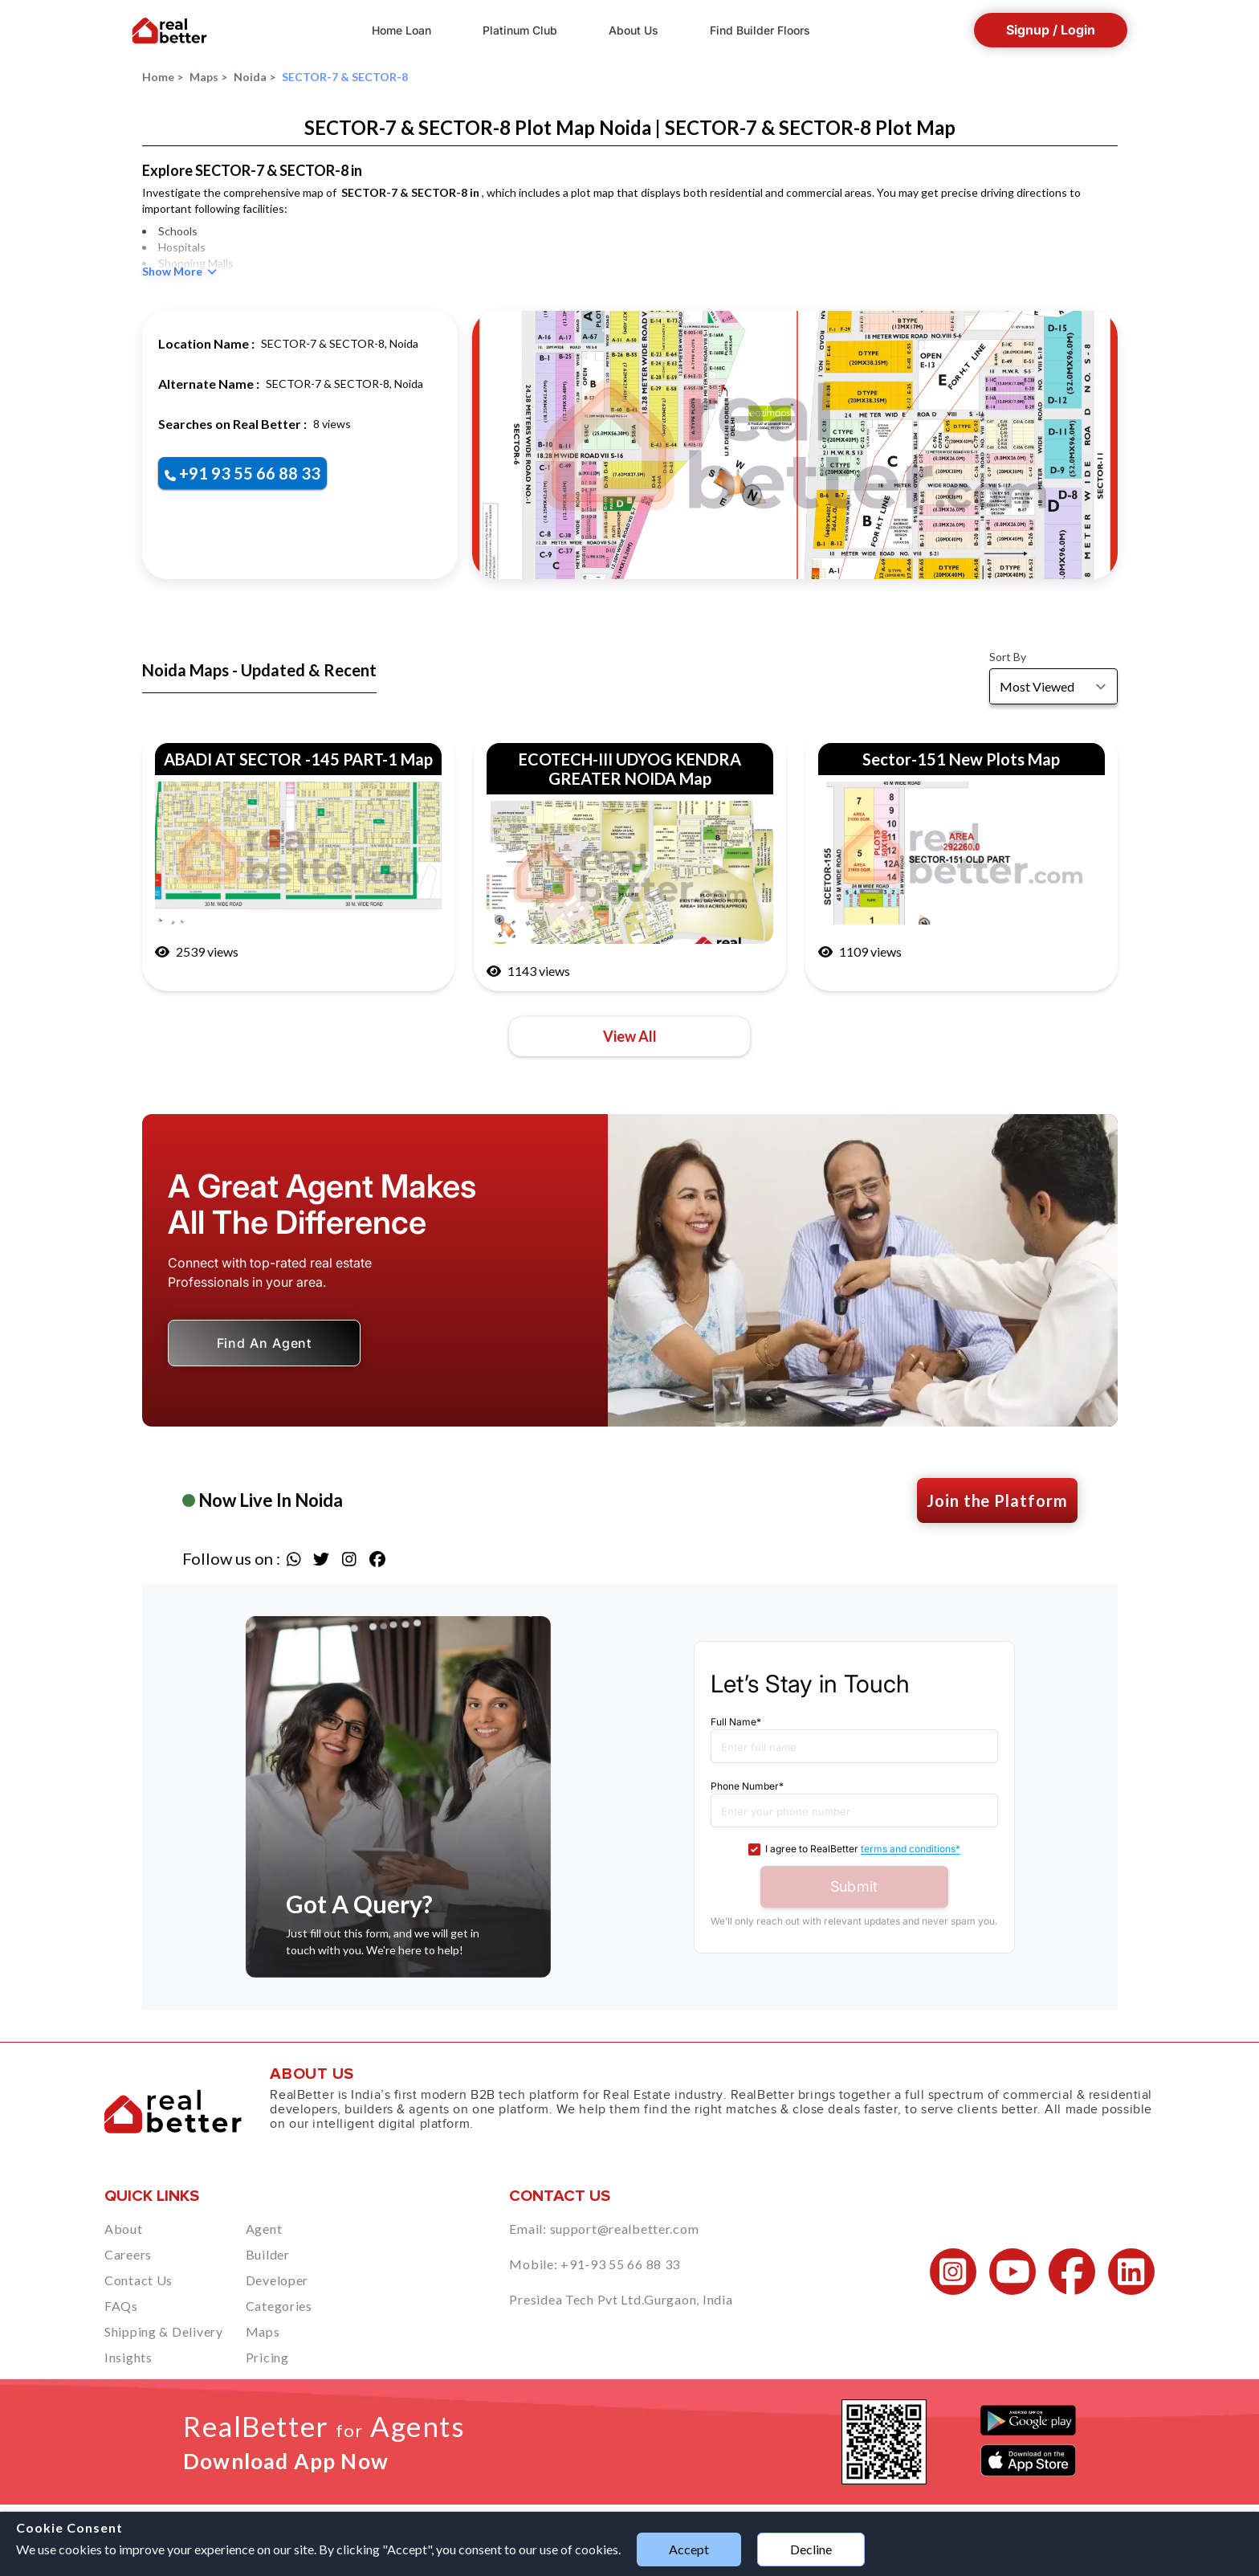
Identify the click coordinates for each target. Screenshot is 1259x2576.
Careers (128, 2254)
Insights (128, 2357)
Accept (689, 2549)
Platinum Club (520, 30)
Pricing (267, 2357)
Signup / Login (1050, 30)
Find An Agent (264, 1343)
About (123, 2228)
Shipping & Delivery (163, 2331)
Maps (208, 77)
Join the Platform (997, 1500)
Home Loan (401, 30)
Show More (179, 271)
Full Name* (736, 1722)
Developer (277, 2280)
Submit (854, 1886)
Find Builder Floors (760, 30)
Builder (268, 2254)
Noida (254, 77)
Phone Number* (747, 1786)
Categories (279, 2305)
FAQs (121, 2305)
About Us (633, 30)
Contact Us (138, 2280)
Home (162, 77)
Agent (264, 2228)
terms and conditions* (910, 1849)
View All (630, 1036)
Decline (811, 2549)
